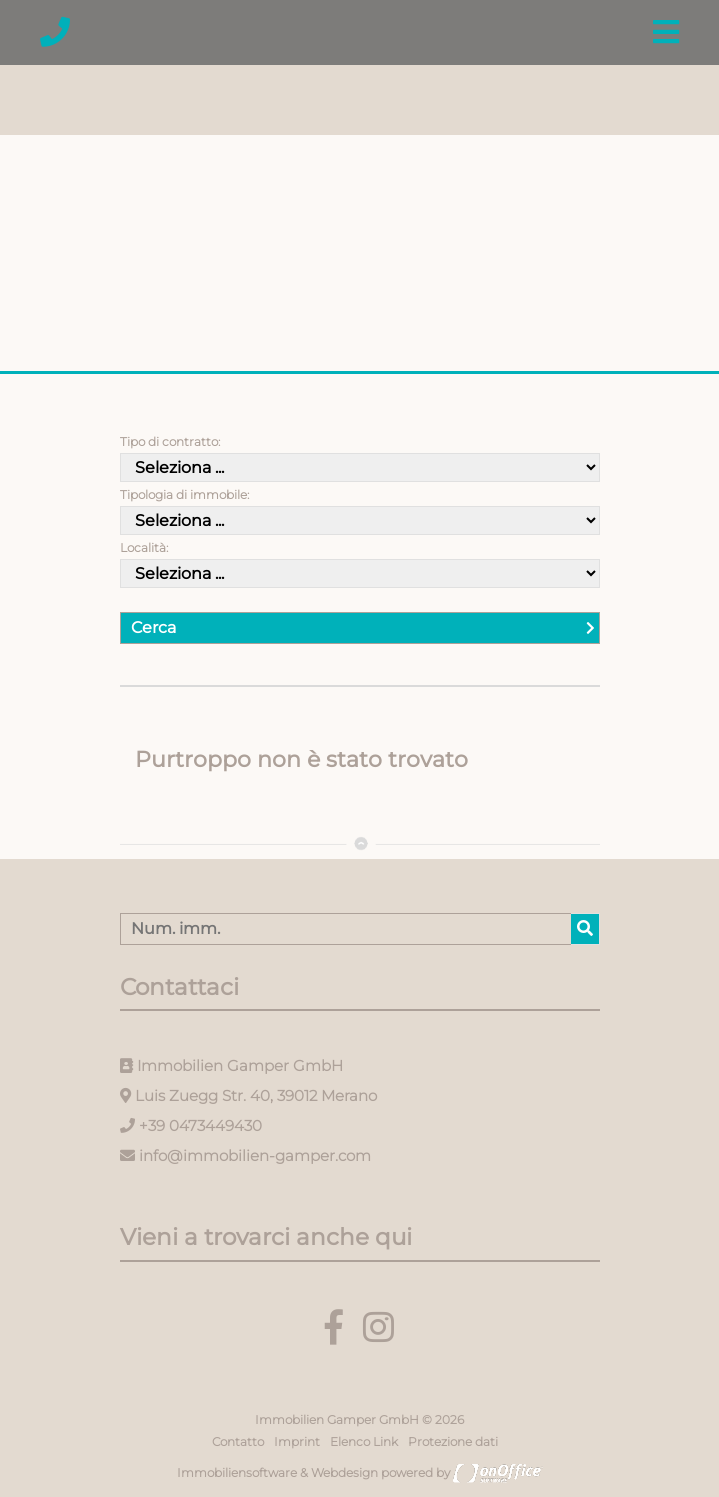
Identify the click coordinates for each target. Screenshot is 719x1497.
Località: (144, 547)
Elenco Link (364, 1441)
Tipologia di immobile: (184, 494)
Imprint (297, 1441)
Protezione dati (453, 1441)
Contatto (238, 1441)
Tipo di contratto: (170, 441)
